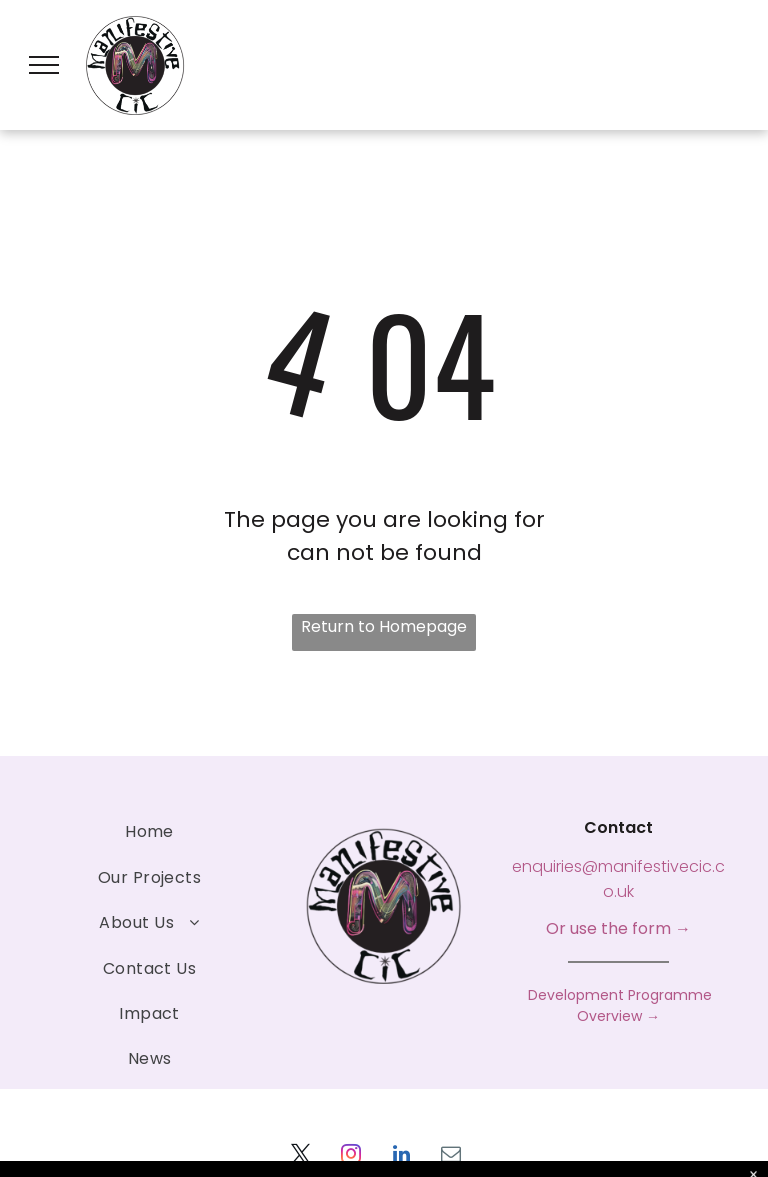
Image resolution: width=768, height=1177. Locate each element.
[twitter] (301, 1156)
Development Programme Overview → (618, 1005)
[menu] (44, 65)
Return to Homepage (384, 626)
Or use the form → (618, 928)
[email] (451, 1156)
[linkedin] (401, 1156)
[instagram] (351, 1156)
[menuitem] (149, 831)
